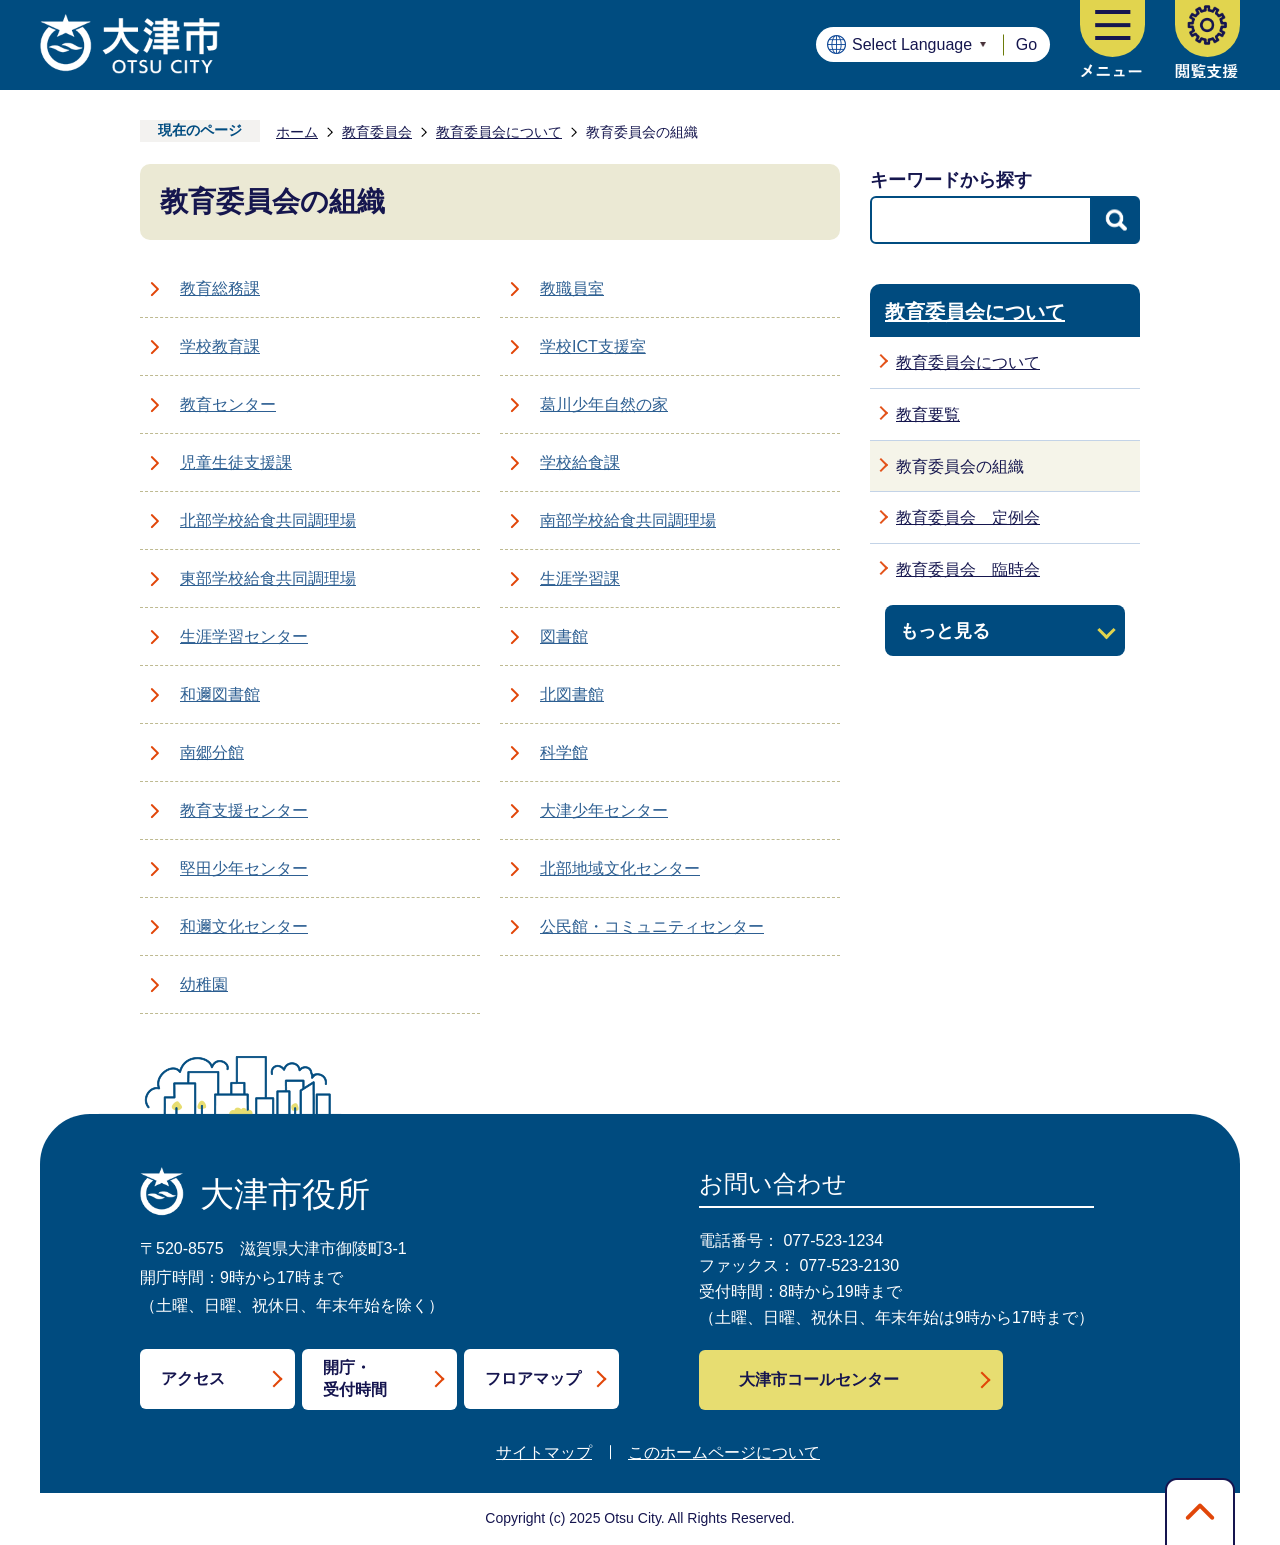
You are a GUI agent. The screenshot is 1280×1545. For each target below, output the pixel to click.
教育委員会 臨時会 (968, 569)
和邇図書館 (220, 694)
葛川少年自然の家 (604, 404)
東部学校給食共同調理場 (268, 578)
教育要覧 (928, 414)
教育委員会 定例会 (968, 517)
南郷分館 (212, 752)
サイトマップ (544, 1452)
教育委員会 (377, 132)
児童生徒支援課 (236, 462)
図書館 (564, 636)
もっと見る (945, 630)
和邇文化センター (244, 926)
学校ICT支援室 (593, 346)
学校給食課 (580, 462)
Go (1026, 44)
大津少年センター (604, 810)
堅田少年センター (244, 868)
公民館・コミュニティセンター (652, 926)
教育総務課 (220, 288)
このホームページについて (724, 1452)
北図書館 (572, 694)
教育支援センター (244, 810)
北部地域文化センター (620, 868)
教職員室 (572, 288)
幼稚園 (204, 984)
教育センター (228, 404)
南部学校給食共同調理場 (628, 520)
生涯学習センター (244, 636)
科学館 (564, 752)
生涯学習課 (580, 578)
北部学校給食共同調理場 (268, 520)
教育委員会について (499, 132)
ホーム (297, 132)
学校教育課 (220, 346)
